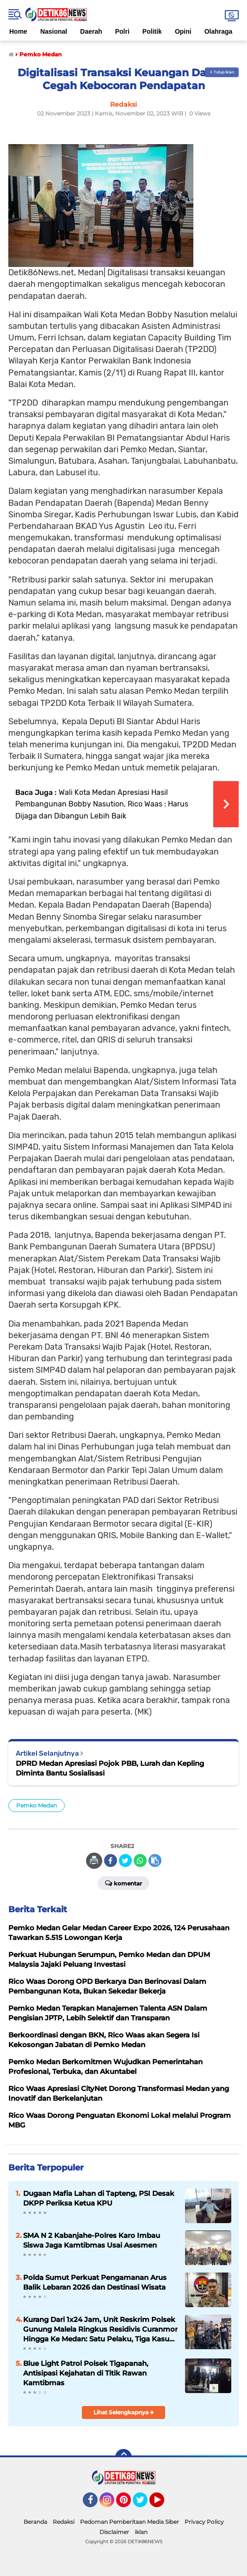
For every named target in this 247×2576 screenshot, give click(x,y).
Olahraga (218, 31)
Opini (183, 31)
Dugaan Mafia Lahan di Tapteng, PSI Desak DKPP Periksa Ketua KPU (98, 2198)
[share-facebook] (110, 1860)
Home (18, 31)
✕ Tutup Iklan (222, 72)
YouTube (163, 2503)
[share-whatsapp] (140, 1860)
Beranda (35, 2521)
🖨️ (94, 1860)
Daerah (91, 31)
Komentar (123, 1882)
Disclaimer (114, 2531)
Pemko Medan (36, 1805)
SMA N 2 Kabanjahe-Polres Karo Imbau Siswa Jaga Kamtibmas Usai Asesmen (91, 2240)
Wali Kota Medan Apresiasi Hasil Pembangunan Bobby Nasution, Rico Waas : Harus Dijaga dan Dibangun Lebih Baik (101, 804)
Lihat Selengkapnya (123, 2412)
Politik (152, 31)
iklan (141, 2531)
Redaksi (63, 2521)
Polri (122, 31)
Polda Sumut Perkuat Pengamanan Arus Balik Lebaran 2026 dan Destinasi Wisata (95, 2282)
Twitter (144, 2503)
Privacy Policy (204, 2521)
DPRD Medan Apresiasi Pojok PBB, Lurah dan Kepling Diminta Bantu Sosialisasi (110, 1768)
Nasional (53, 31)
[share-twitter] (125, 1860)
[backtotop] (123, 2457)
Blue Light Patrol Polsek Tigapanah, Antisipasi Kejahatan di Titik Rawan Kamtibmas (85, 2373)
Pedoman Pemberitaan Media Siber (129, 2521)
